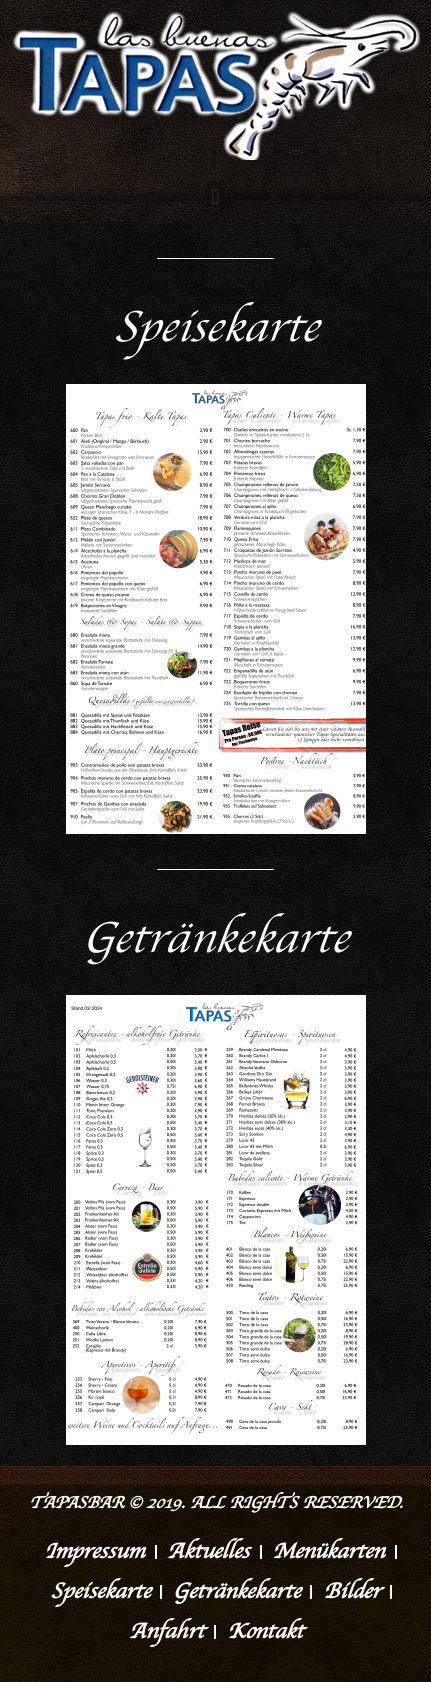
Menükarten (328, 1552)
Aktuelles (208, 1552)
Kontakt (265, 1632)
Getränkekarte (236, 1592)
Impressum (94, 1552)
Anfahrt (166, 1632)
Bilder (351, 1592)
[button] (215, 196)
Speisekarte (100, 1592)
